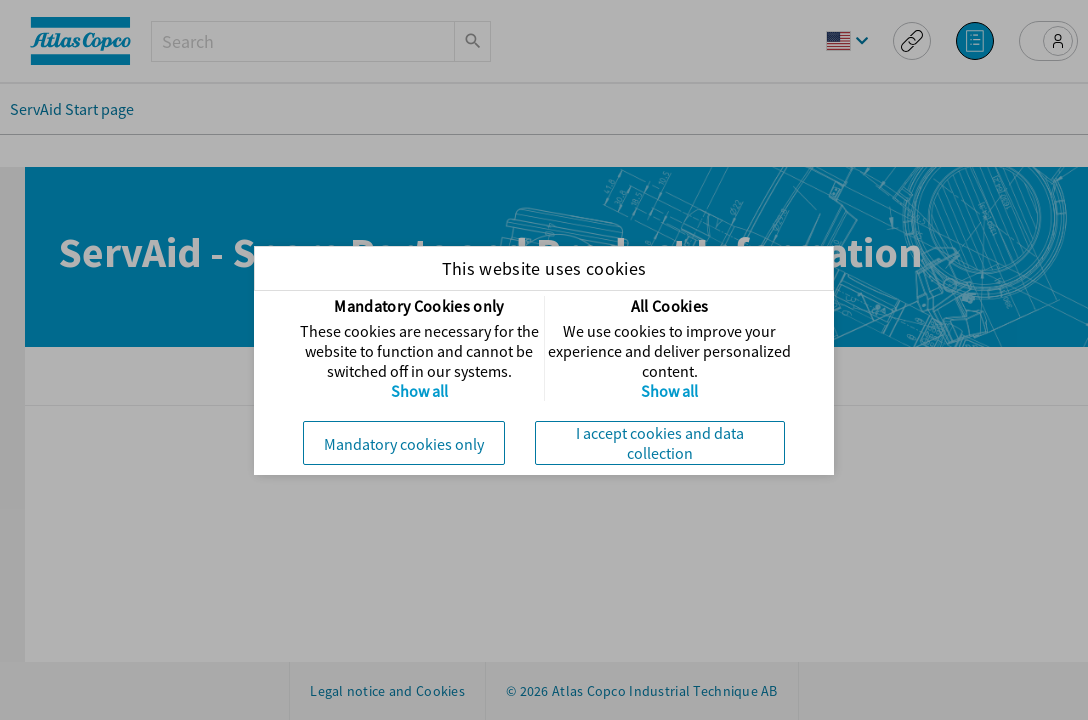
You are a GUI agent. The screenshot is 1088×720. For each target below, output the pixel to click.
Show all (419, 391)
